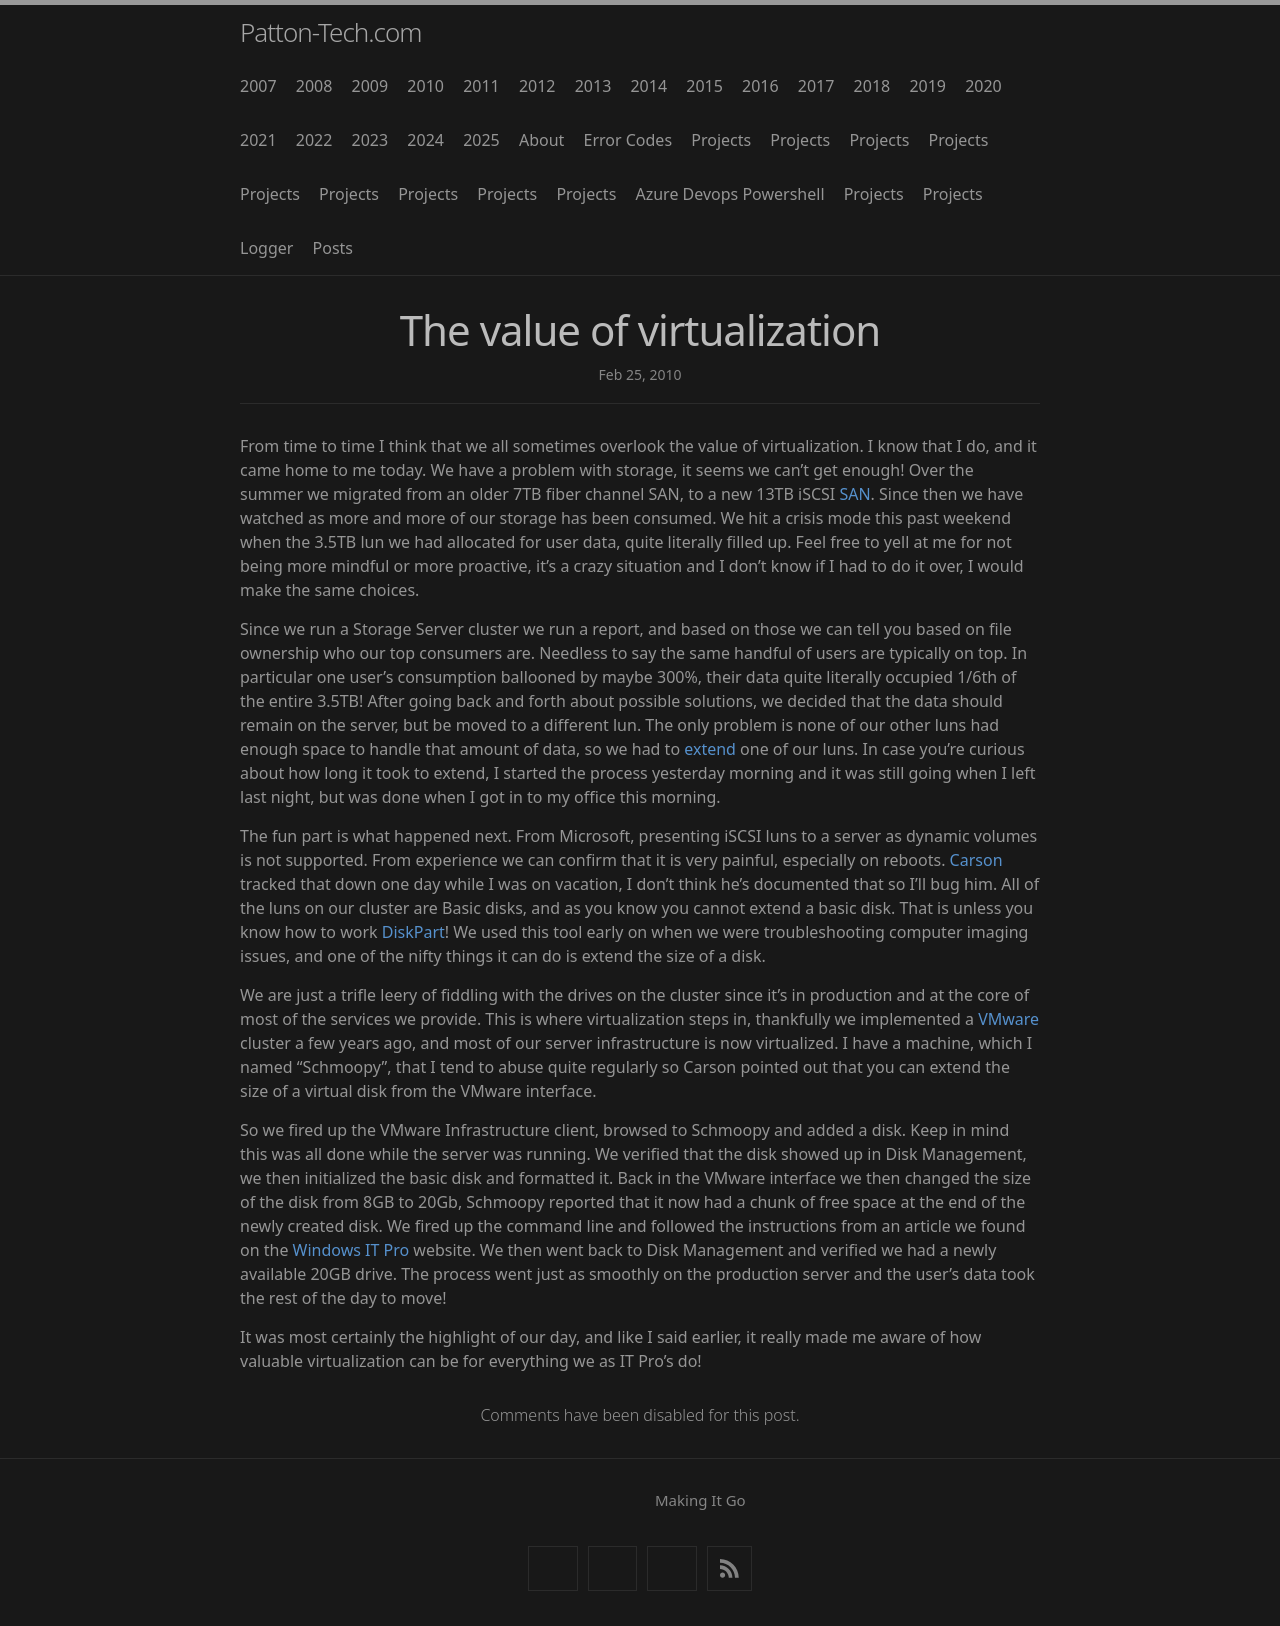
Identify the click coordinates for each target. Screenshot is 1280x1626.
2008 (314, 86)
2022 (314, 140)
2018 (872, 86)
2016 (760, 86)
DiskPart (413, 932)
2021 (258, 140)
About (541, 140)
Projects (721, 140)
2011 (481, 86)
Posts (333, 248)
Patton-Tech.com (331, 32)
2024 (425, 140)
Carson (976, 860)
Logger (266, 248)
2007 (258, 86)
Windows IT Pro (351, 1250)
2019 (927, 86)
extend (710, 749)
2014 (648, 86)
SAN (854, 494)
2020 (983, 86)
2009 (370, 86)
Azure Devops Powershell (729, 194)
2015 (704, 86)
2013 (593, 86)
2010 (425, 86)
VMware (1008, 1019)
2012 (537, 86)
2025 (481, 140)
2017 (816, 86)
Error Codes (628, 140)
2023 (370, 140)
